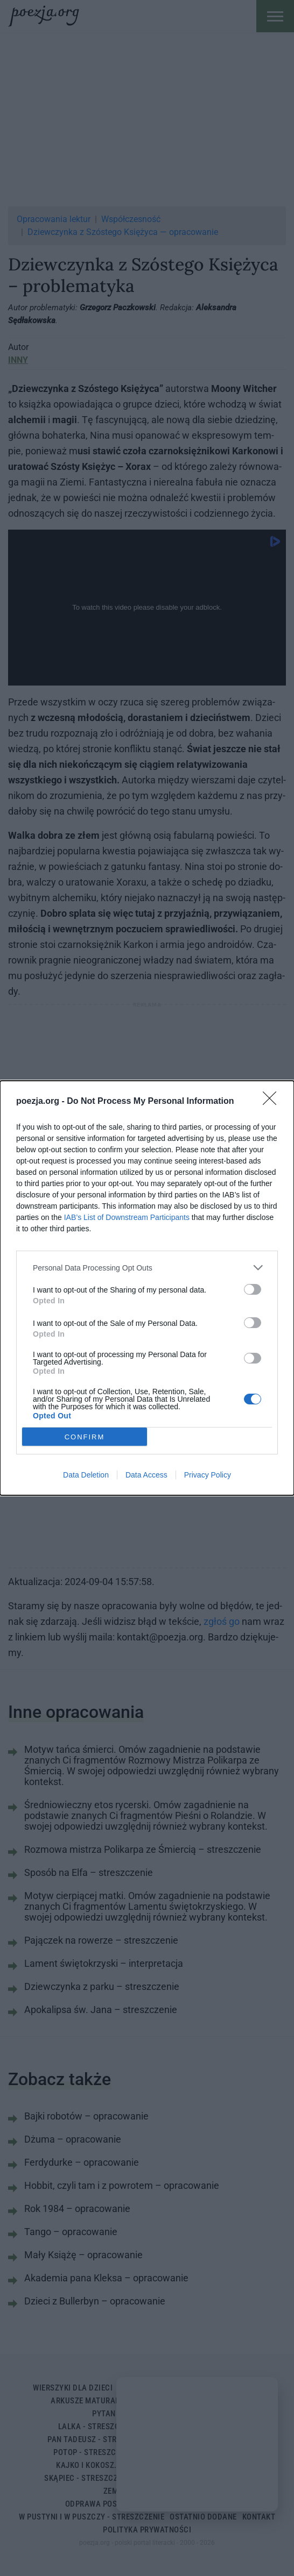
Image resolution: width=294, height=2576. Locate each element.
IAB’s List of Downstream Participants (127, 1217)
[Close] (273, 1101)
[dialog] (147, 1288)
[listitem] (147, 1267)
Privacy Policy (207, 1475)
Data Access (146, 1475)
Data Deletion (86, 1475)
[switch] (252, 1289)
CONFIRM (85, 1437)
